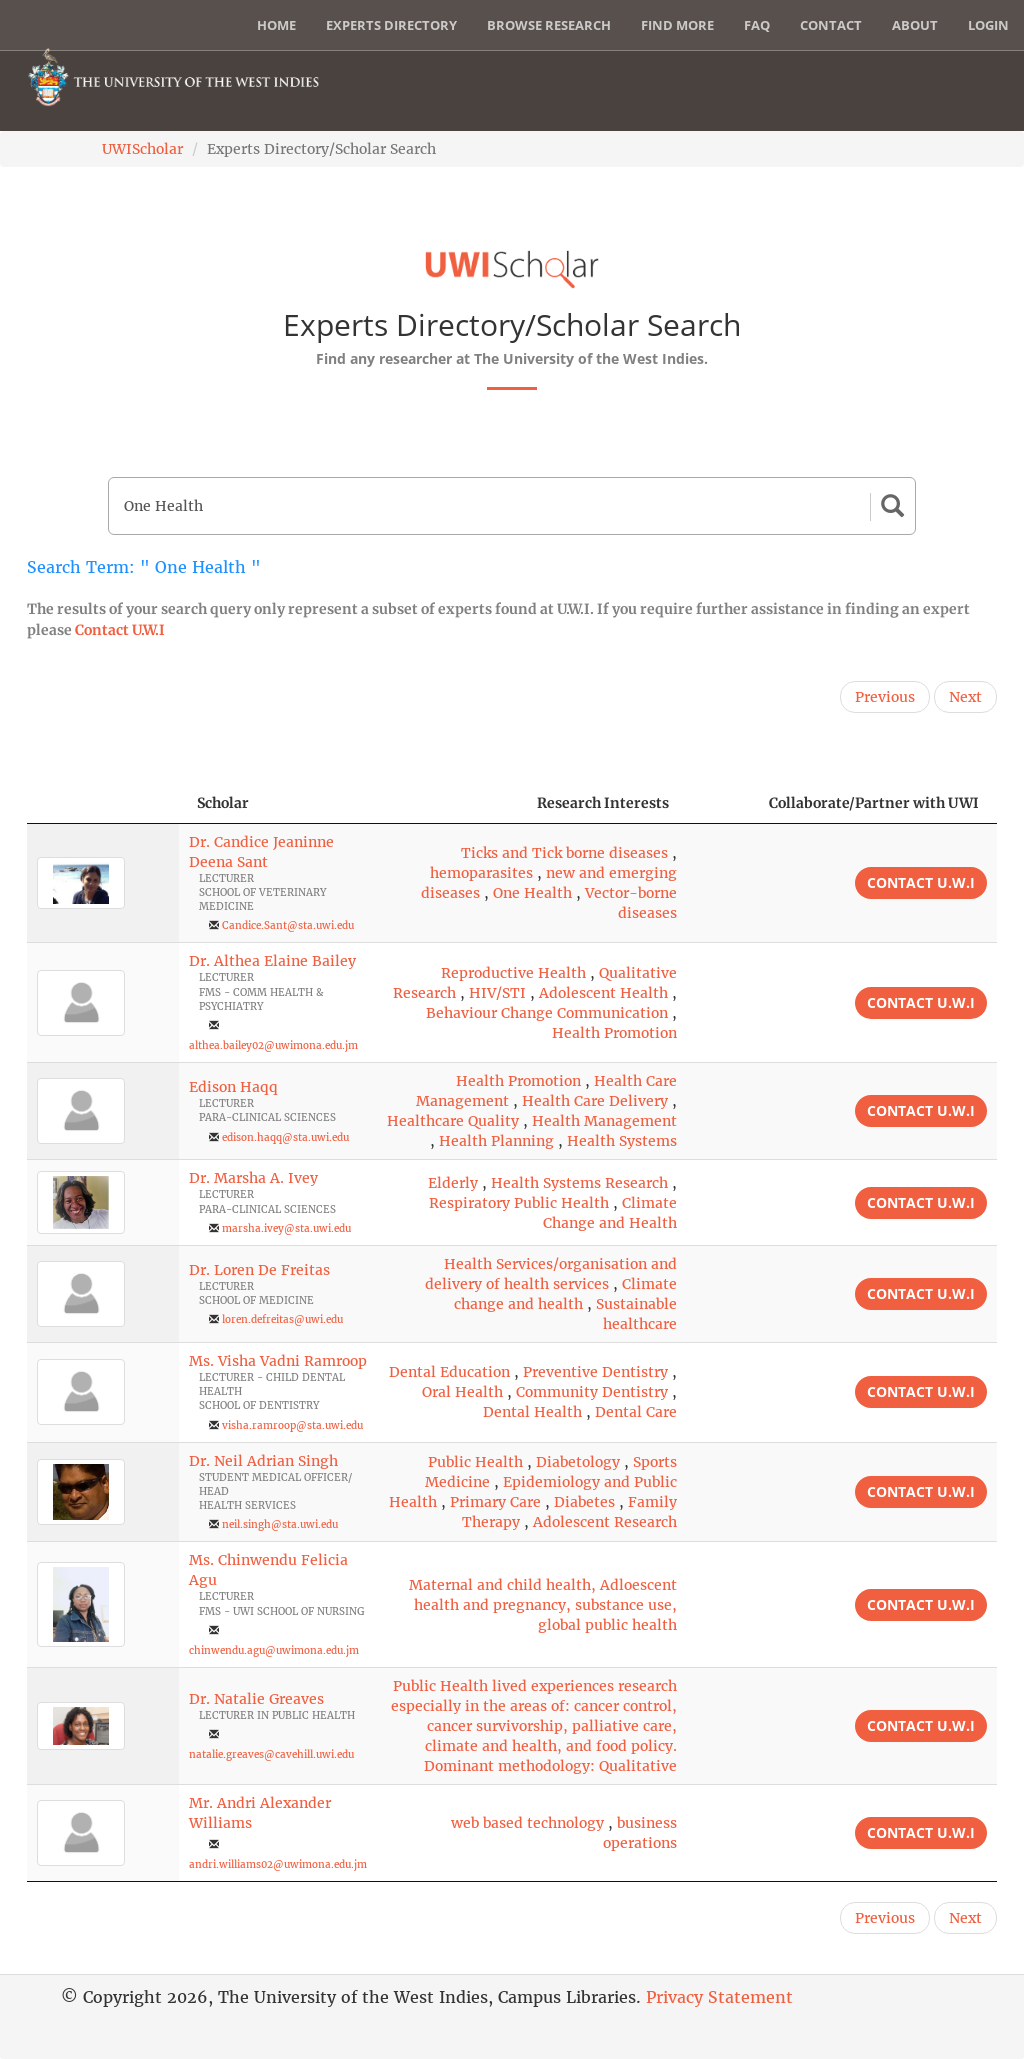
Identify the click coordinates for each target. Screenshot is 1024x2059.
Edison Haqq (233, 1087)
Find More (677, 25)
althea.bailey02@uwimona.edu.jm (273, 1045)
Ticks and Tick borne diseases (564, 853)
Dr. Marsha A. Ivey (253, 1178)
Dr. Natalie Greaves (256, 1699)
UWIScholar (142, 149)
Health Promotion (614, 1033)
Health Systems (622, 1141)
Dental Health (532, 1412)
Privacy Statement (719, 1997)
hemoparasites (481, 873)
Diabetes (584, 1502)
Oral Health (462, 1392)
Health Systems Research (579, 1183)
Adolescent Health (603, 993)
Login (988, 25)
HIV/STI (497, 993)
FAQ (757, 25)
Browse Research (549, 25)
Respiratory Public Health (519, 1203)
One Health (532, 893)
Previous (885, 697)
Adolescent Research (605, 1522)
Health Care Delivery (595, 1101)
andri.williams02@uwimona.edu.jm (278, 1864)
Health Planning (496, 1141)
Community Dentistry (592, 1392)
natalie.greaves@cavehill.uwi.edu (271, 1754)
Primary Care (495, 1502)
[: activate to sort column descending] (103, 803)
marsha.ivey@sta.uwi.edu (286, 1228)
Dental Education (449, 1372)
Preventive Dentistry (595, 1372)
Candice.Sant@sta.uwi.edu (288, 925)
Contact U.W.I (120, 630)
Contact (831, 25)
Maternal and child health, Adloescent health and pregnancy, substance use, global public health (543, 1605)
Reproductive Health (513, 973)
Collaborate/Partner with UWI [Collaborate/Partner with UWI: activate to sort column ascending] (874, 803)
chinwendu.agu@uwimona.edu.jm (274, 1650)
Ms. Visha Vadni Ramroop (278, 1361)
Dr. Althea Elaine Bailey (272, 961)
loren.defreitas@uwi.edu (282, 1319)
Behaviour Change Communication (547, 1013)
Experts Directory (391, 25)
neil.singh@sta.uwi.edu (280, 1524)
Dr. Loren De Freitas (259, 1270)
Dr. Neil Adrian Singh (263, 1461)
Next (965, 697)
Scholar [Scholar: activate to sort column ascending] (223, 803)
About (915, 25)
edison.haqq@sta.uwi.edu (285, 1137)
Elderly (453, 1183)
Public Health (475, 1462)
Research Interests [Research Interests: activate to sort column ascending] (603, 803)
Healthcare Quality (453, 1121)
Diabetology (578, 1462)
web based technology (527, 1823)
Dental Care (636, 1412)
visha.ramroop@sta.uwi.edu (292, 1425)
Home (276, 25)
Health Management (604, 1121)
